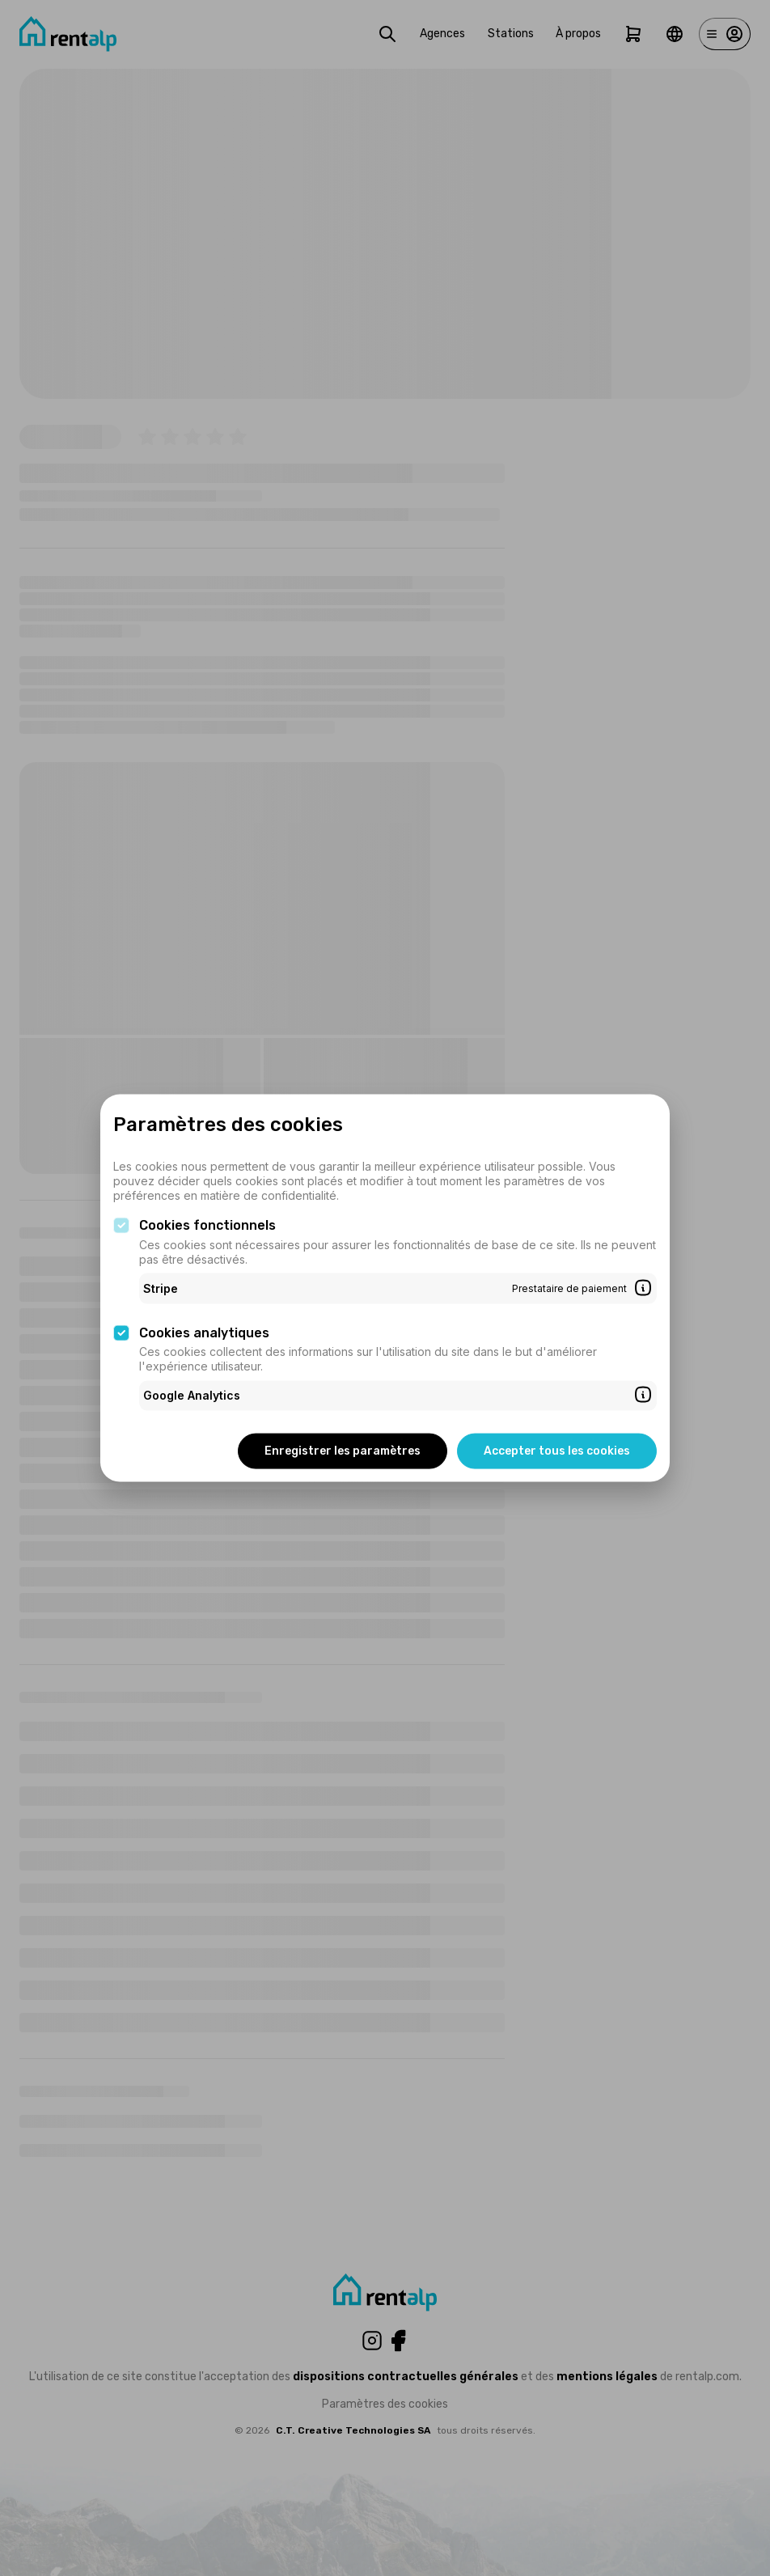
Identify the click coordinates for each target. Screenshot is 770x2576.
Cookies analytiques (204, 1332)
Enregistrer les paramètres (342, 1450)
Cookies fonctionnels (207, 1225)
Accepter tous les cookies (557, 1450)
